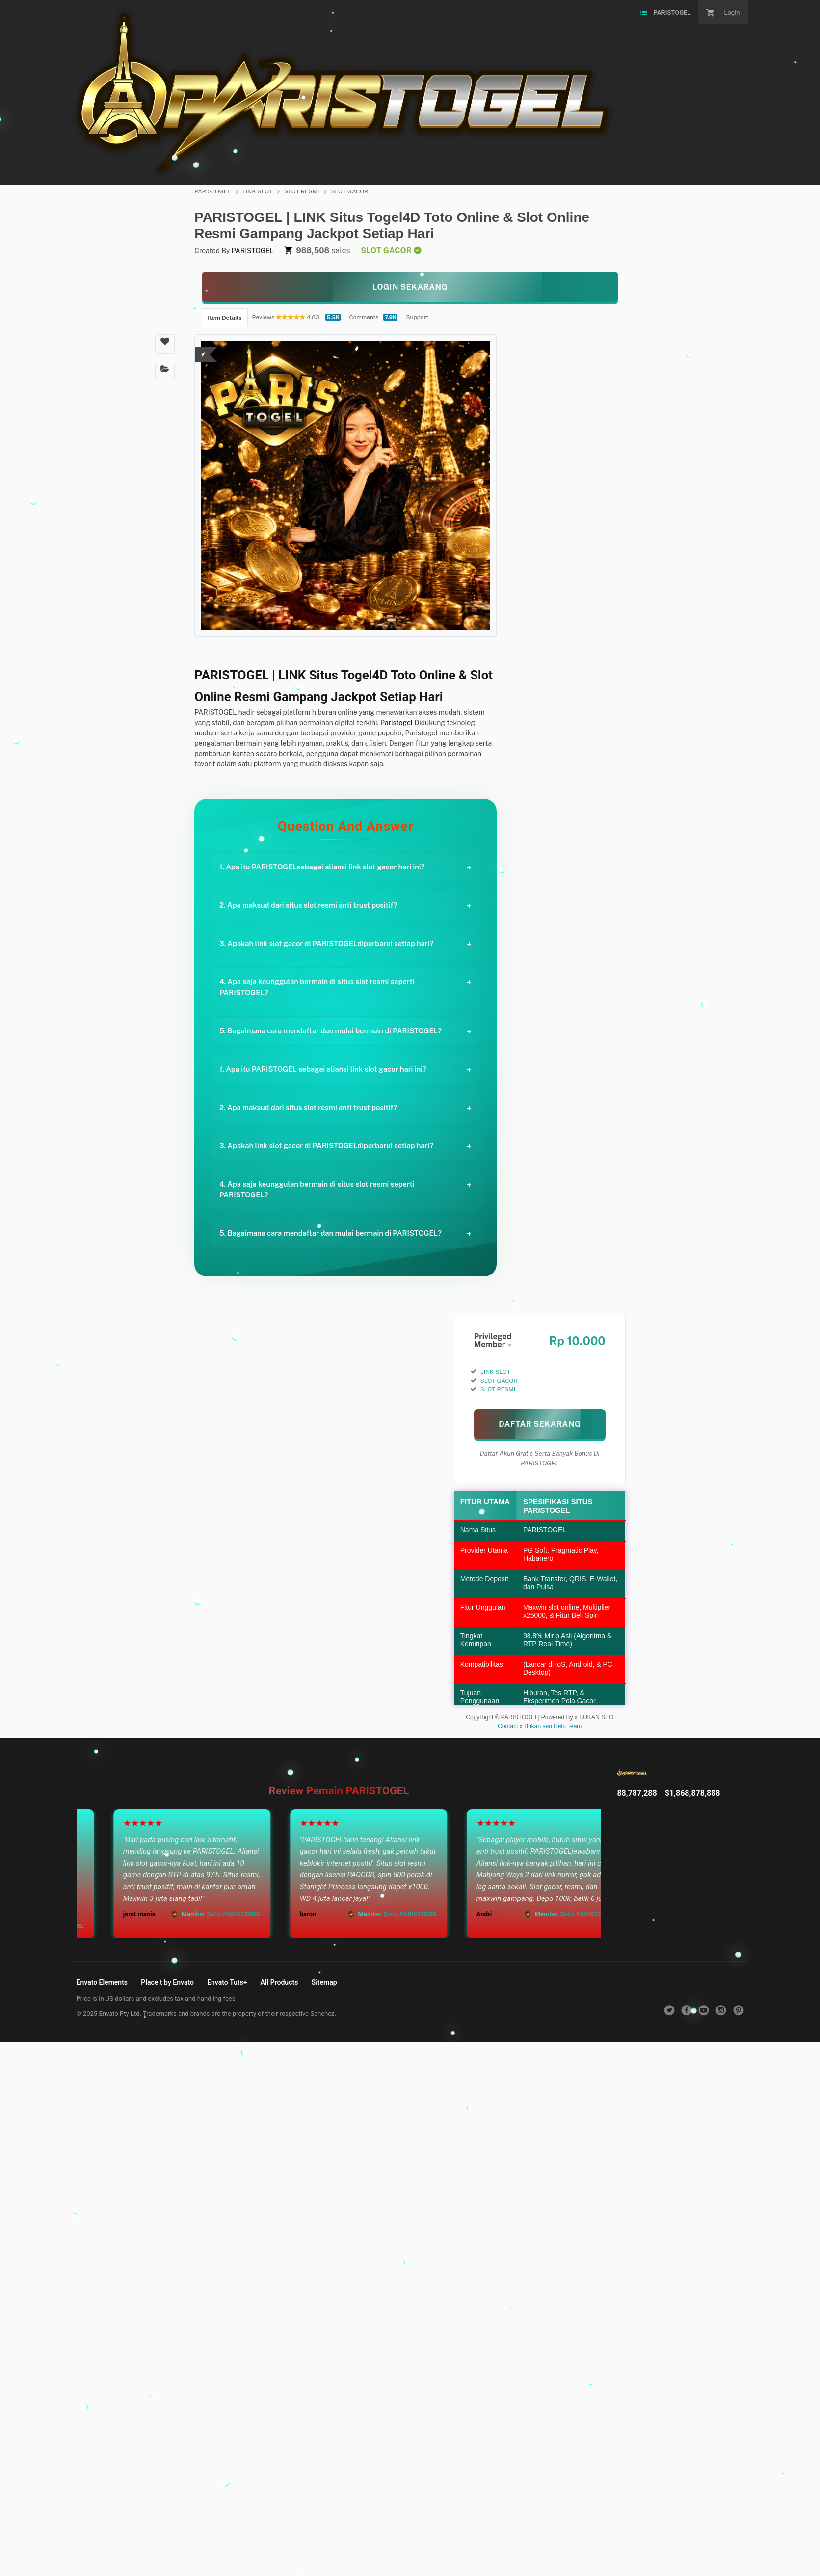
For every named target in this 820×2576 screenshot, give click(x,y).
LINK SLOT (257, 191)
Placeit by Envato (167, 1982)
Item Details (224, 317)
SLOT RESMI (301, 191)
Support (417, 317)
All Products (279, 1982)
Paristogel (396, 723)
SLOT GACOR (349, 191)
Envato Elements (102, 1982)
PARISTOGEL (212, 191)
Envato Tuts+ (227, 1982)
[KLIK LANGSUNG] (410, 287)
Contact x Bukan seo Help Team (540, 1726)
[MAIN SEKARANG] (540, 1424)
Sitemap (324, 1982)
